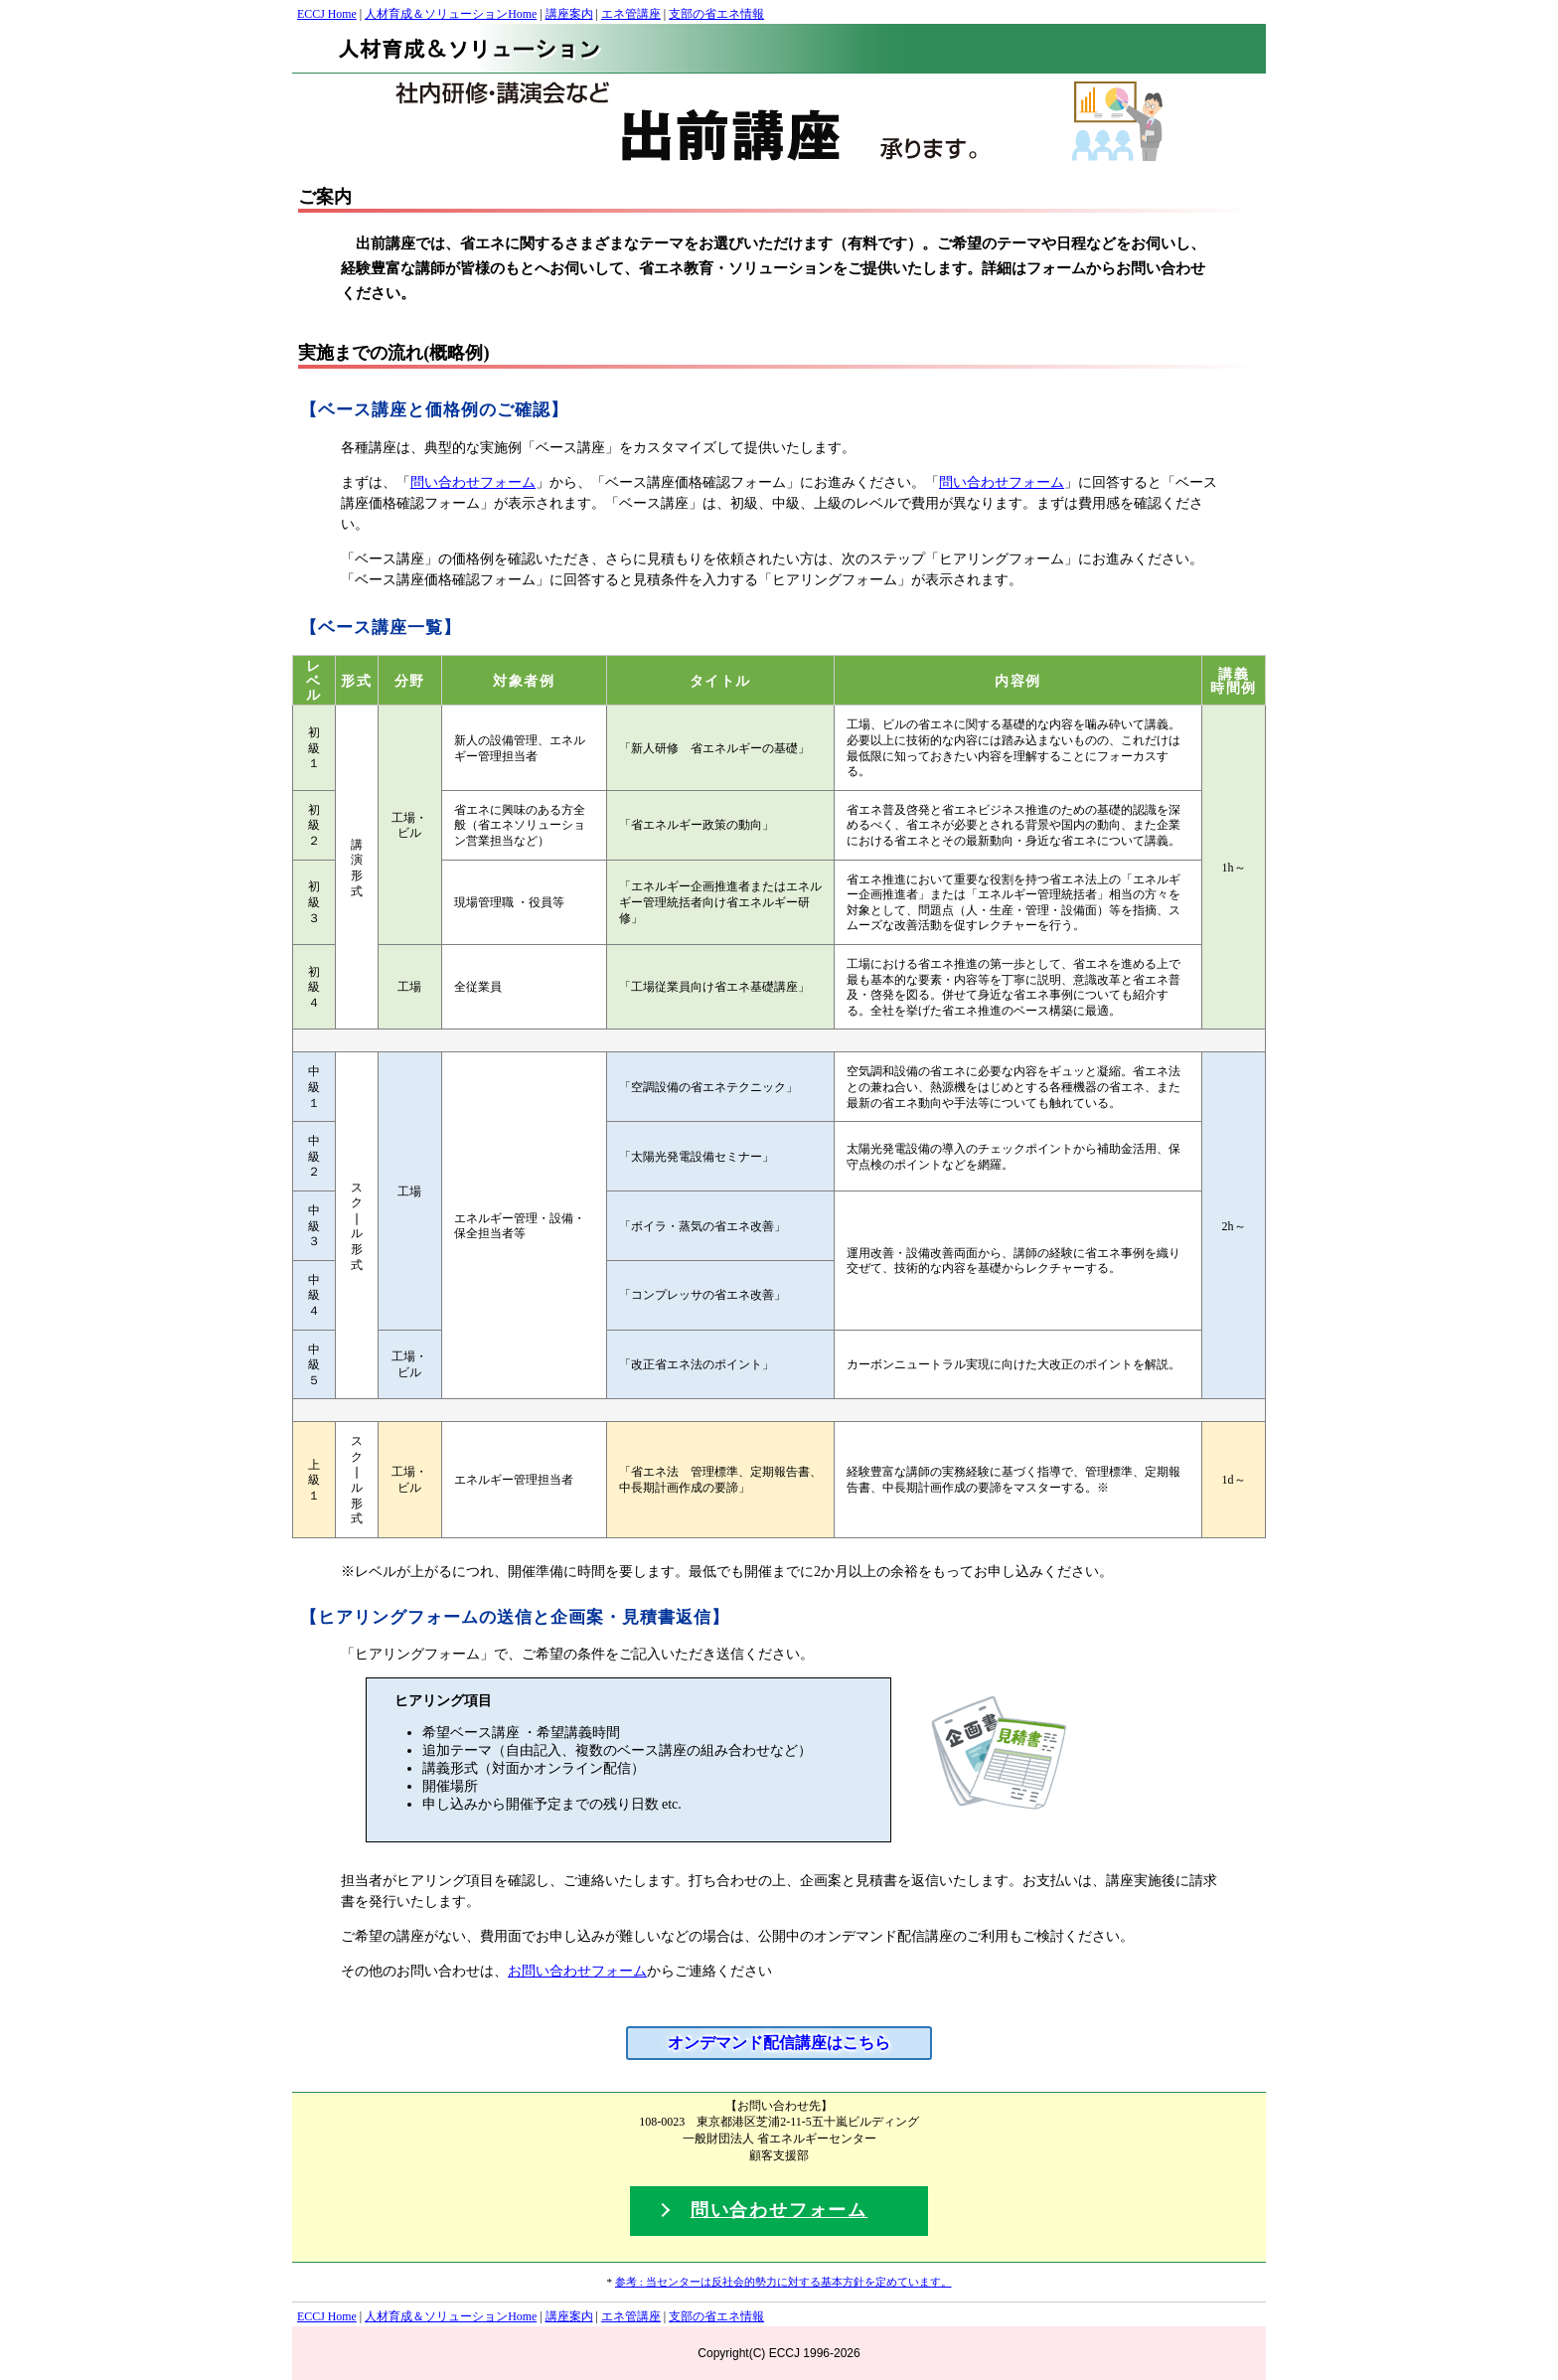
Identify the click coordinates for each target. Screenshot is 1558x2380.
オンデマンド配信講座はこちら (779, 2042)
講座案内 (569, 14)
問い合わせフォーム (473, 482)
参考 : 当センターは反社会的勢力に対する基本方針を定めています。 (783, 2282)
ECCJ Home (327, 14)
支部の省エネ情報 (716, 14)
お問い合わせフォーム (577, 1971)
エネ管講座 (631, 14)
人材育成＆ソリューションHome (451, 14)
